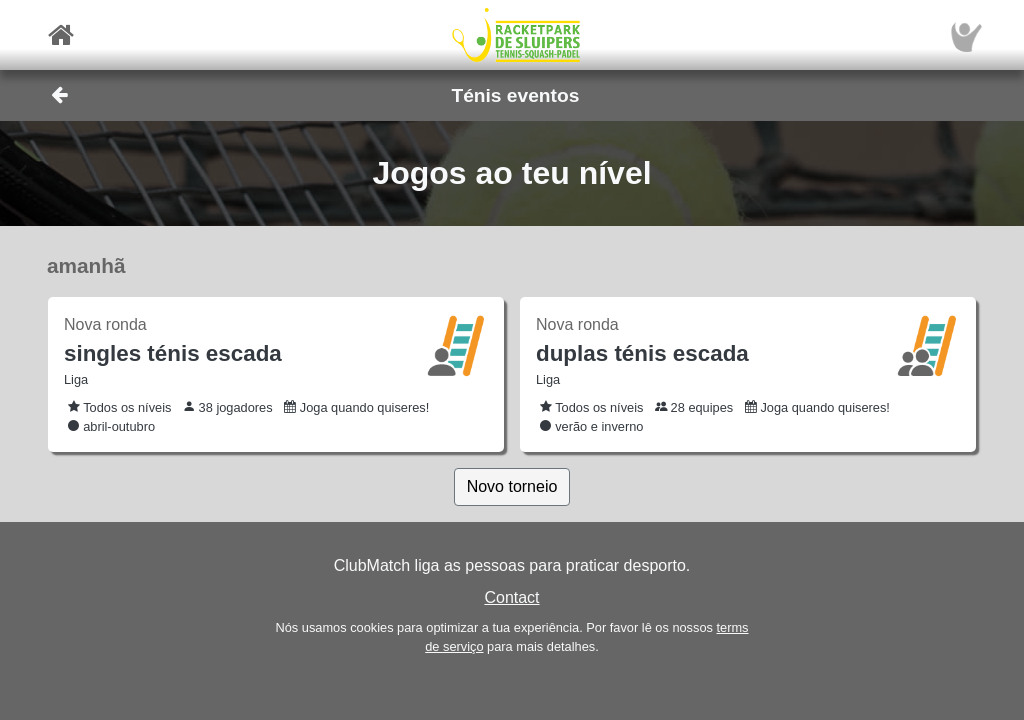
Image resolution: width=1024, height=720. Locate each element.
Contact (511, 597)
